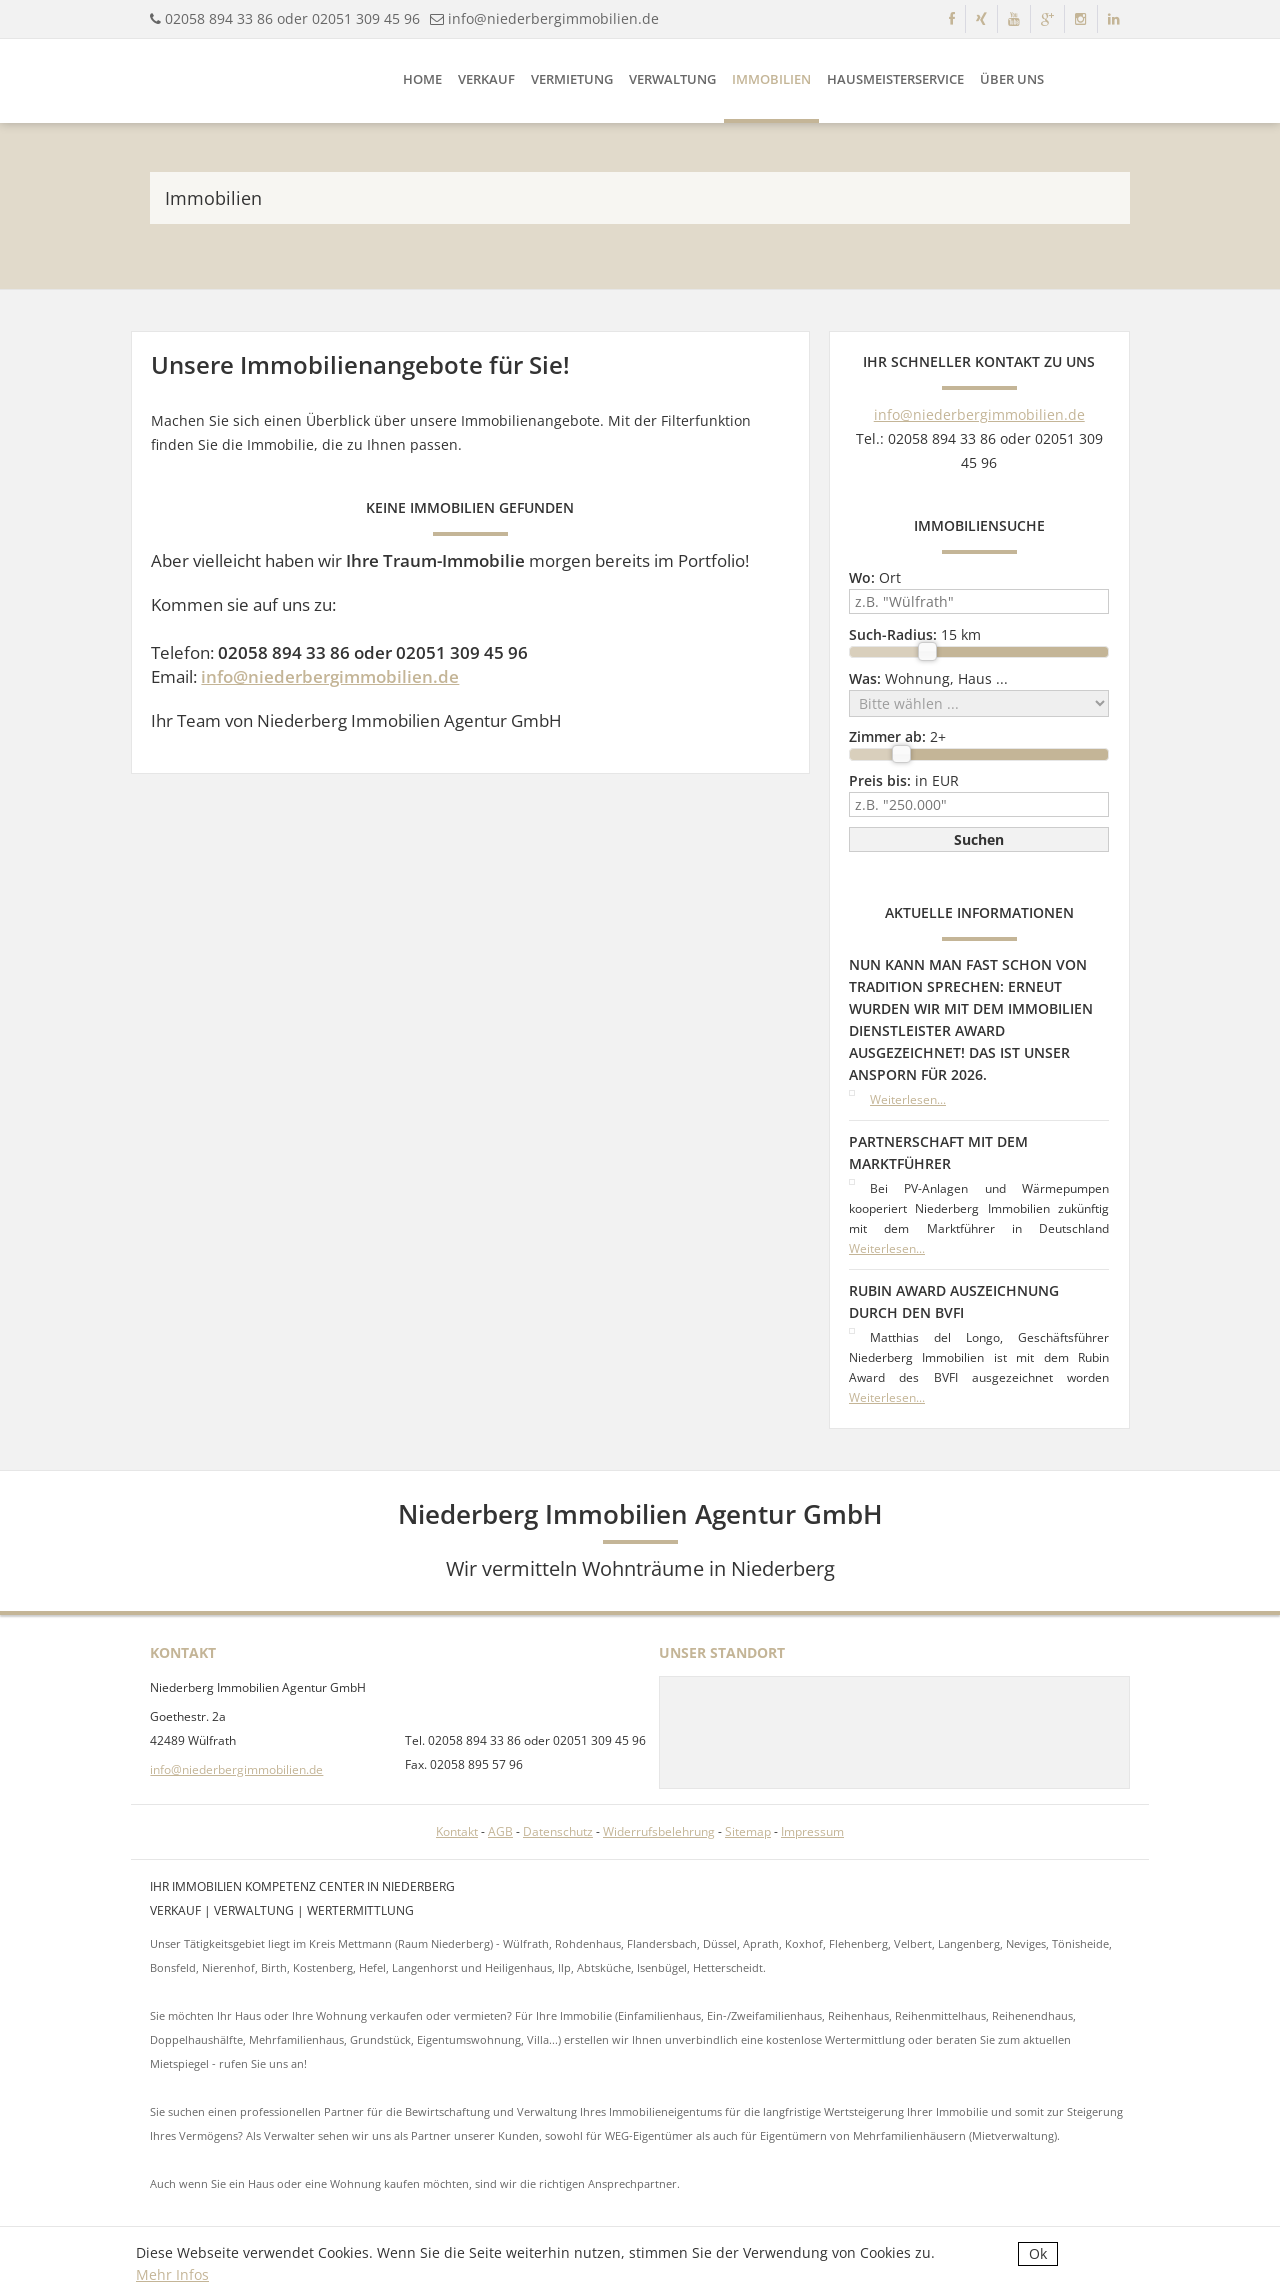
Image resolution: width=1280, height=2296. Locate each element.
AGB (500, 1831)
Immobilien (771, 79)
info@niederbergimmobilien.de (553, 18)
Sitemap (748, 1831)
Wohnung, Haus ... (928, 678)
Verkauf (486, 79)
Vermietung (572, 79)
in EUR (904, 780)
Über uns (1012, 79)
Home (422, 79)
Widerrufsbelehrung (659, 1831)
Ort (875, 577)
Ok (1038, 2253)
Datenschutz (558, 1831)
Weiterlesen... (908, 1099)
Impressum (812, 1831)
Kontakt (457, 1831)
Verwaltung (672, 79)
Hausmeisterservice (895, 79)
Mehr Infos (172, 2274)
